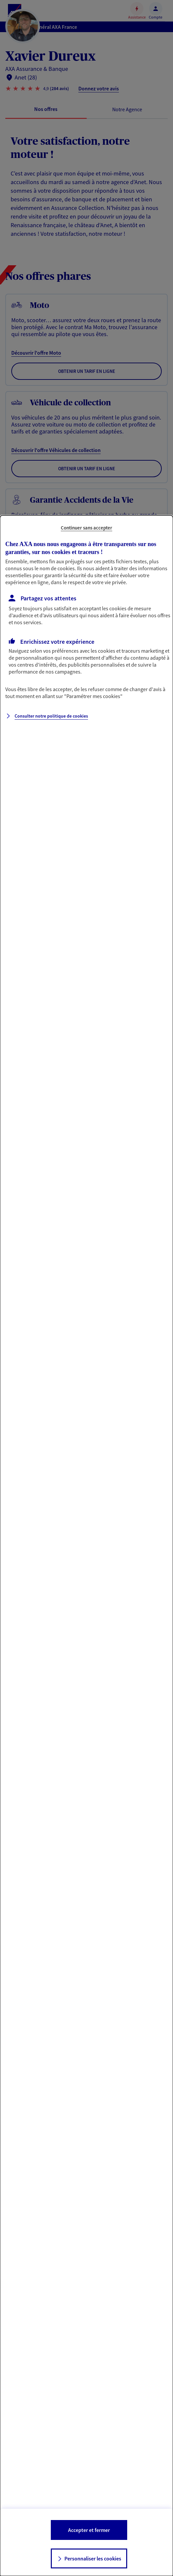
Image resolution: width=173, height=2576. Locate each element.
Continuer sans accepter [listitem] (86, 528)
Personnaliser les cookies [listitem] (92, 2558)
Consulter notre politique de (51, 716)
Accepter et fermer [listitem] (89, 2530)
